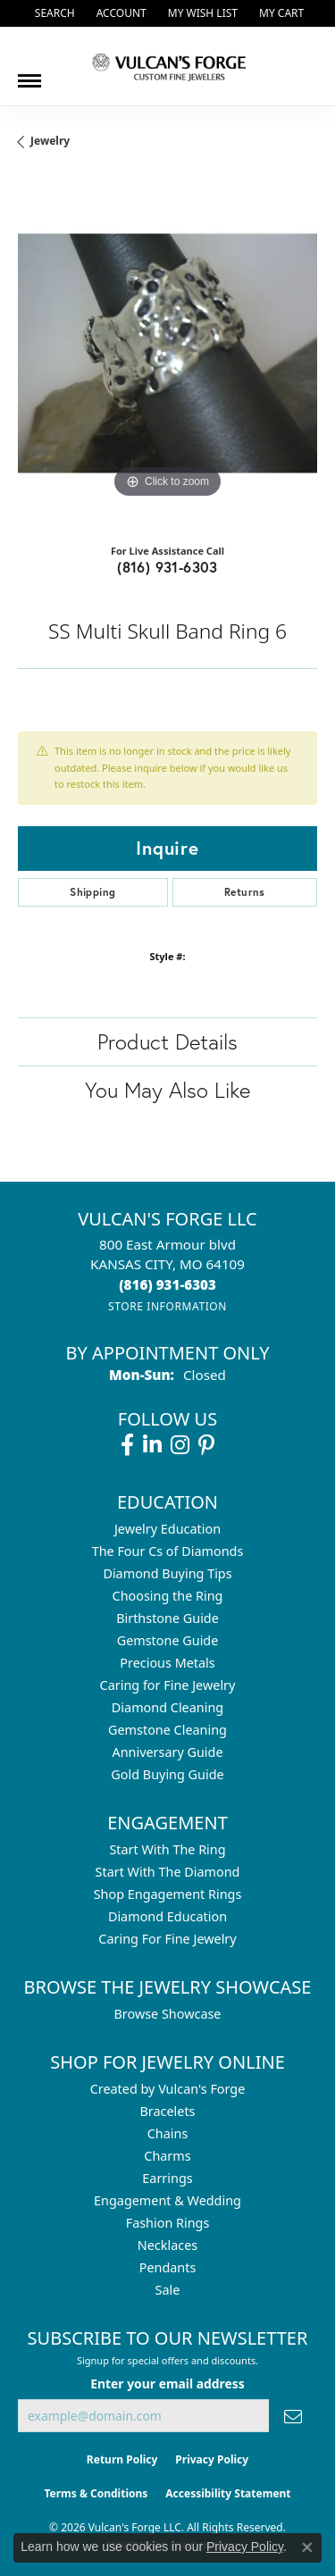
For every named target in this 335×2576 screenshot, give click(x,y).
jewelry (50, 140)
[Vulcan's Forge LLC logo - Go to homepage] (168, 66)
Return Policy (122, 2459)
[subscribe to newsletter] (293, 2415)
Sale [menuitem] (167, 2289)
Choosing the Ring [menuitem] (168, 1595)
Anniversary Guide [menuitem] (167, 1752)
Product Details (167, 1041)
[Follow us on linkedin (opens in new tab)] (152, 1445)
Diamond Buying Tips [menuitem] (167, 1573)
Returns (244, 892)
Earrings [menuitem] (167, 2178)
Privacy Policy (211, 2459)
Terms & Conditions (95, 2493)
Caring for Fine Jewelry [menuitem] (168, 1685)
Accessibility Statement (227, 2493)
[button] (53, 13)
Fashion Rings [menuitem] (168, 2222)
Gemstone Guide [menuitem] (168, 1640)
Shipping (92, 892)
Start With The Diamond (168, 1871)
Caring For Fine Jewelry (167, 1938)
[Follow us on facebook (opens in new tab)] (127, 1445)
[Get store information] (167, 1306)
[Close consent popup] (307, 2547)
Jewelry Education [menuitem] (167, 1528)
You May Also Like (167, 1089)
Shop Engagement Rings (168, 1894)
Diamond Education (167, 1916)
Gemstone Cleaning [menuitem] (167, 1729)
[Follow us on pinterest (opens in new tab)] (206, 1445)
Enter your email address (167, 2383)
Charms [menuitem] (167, 2155)
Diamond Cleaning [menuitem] (167, 1707)
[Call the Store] (167, 1284)
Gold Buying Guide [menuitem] (167, 1774)
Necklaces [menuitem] (167, 2245)
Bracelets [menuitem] (167, 2111)
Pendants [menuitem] (168, 2267)
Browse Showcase (167, 2013)
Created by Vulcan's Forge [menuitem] (168, 2088)
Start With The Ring (167, 1849)
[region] (167, 353)
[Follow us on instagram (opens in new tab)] (180, 1445)
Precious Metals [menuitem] (167, 1662)
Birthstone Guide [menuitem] (167, 1618)
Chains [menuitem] (167, 2133)
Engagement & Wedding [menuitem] (167, 2200)
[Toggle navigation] (29, 74)
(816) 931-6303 (167, 566)
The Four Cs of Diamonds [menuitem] (168, 1551)
